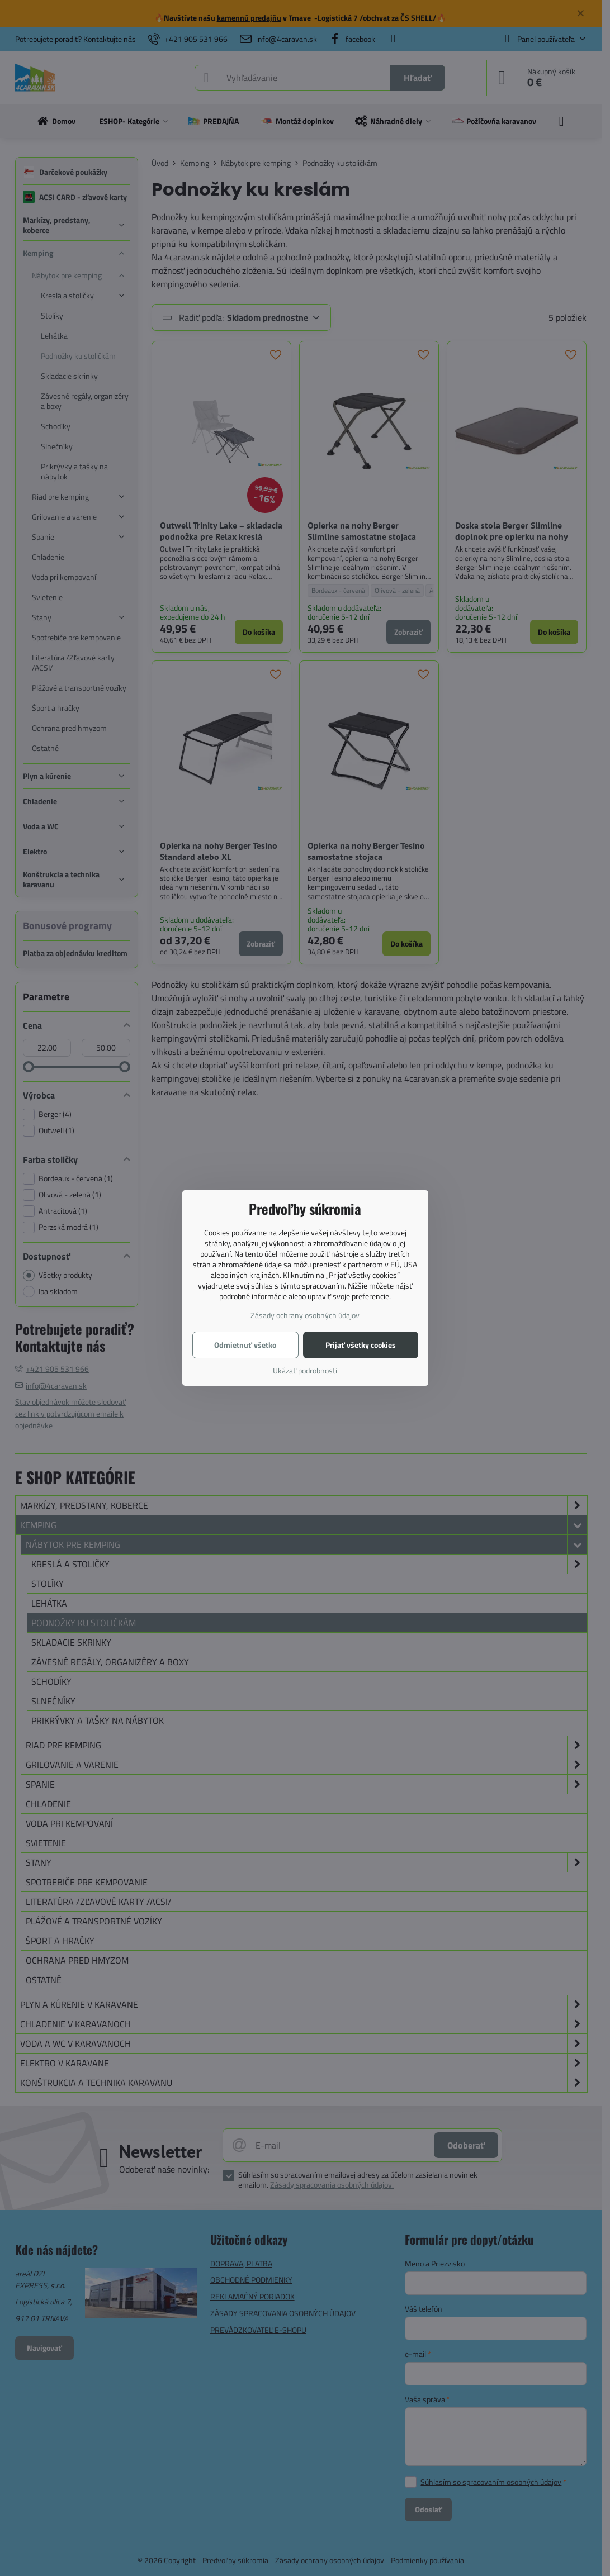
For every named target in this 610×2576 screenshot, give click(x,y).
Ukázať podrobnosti (305, 1370)
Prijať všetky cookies (360, 1345)
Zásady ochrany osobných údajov (305, 1315)
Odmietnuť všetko (245, 1345)
